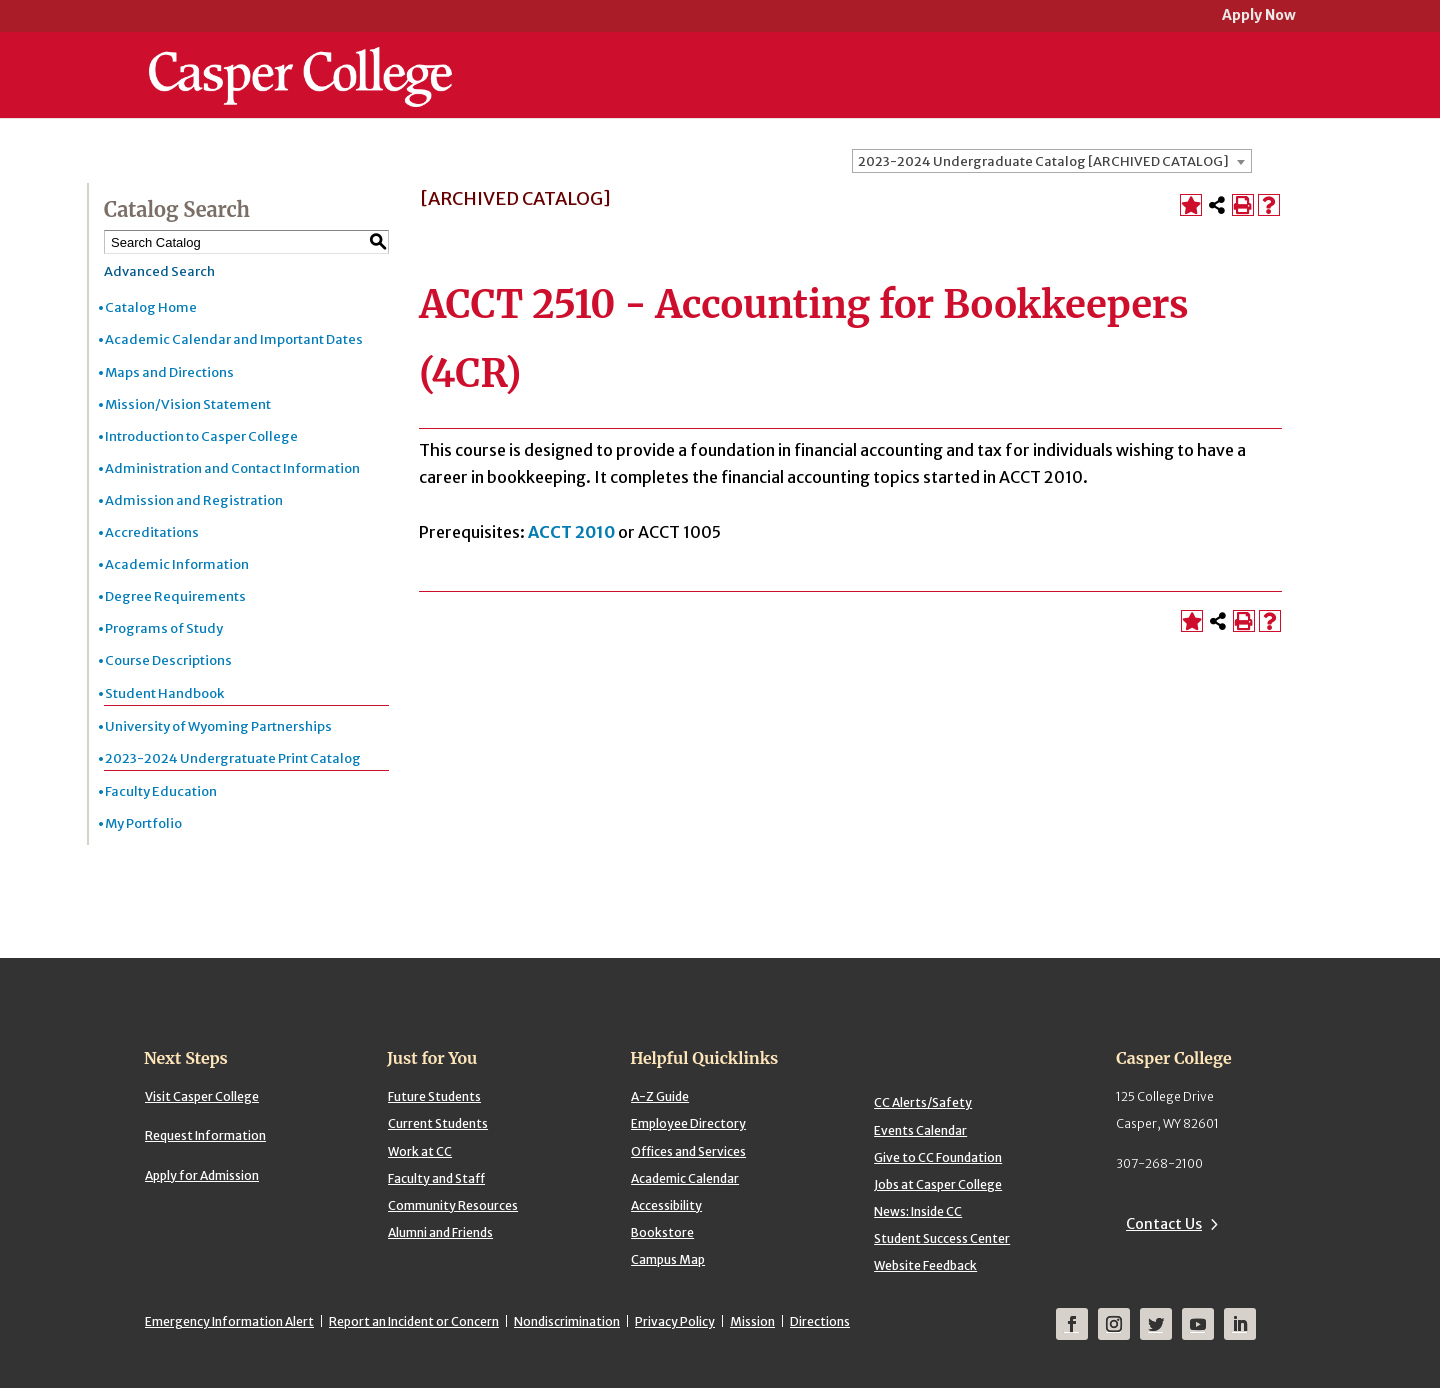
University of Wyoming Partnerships (218, 726)
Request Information (205, 1135)
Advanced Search (159, 271)
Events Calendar (920, 1130)
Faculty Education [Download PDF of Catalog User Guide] (161, 791)
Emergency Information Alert (229, 1321)
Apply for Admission (202, 1175)
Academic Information (177, 564)
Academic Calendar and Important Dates (234, 339)
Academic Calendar (685, 1178)
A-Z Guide (660, 1096)
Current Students (438, 1123)
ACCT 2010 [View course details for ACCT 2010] (571, 532)
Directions (820, 1321)
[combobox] (1052, 161)
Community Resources (453, 1205)
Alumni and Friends (440, 1232)
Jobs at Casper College (938, 1184)
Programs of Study (164, 628)
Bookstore (662, 1232)
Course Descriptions (168, 660)
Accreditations (152, 532)
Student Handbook (164, 693)
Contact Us (1164, 1224)
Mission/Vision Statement (188, 404)
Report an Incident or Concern (414, 1321)
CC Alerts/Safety (923, 1102)
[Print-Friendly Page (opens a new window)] (1243, 205)
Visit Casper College (202, 1096)
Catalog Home (151, 307)
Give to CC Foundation (938, 1157)
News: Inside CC (918, 1211)
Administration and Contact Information (232, 468)
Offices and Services (688, 1151)
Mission (752, 1321)
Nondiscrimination (567, 1321)
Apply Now (1259, 16)
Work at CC (420, 1151)
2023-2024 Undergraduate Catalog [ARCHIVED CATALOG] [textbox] (1043, 161)
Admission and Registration (194, 500)
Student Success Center (942, 1238)
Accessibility (666, 1205)
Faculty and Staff (436, 1178)
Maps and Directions (169, 372)
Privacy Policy (675, 1321)
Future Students (434, 1096)
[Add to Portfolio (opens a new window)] (1191, 205)
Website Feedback (925, 1265)
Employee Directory (688, 1123)
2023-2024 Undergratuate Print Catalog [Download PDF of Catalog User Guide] (233, 758)
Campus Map (668, 1259)
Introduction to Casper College (201, 436)
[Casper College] (300, 58)
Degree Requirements (175, 596)
